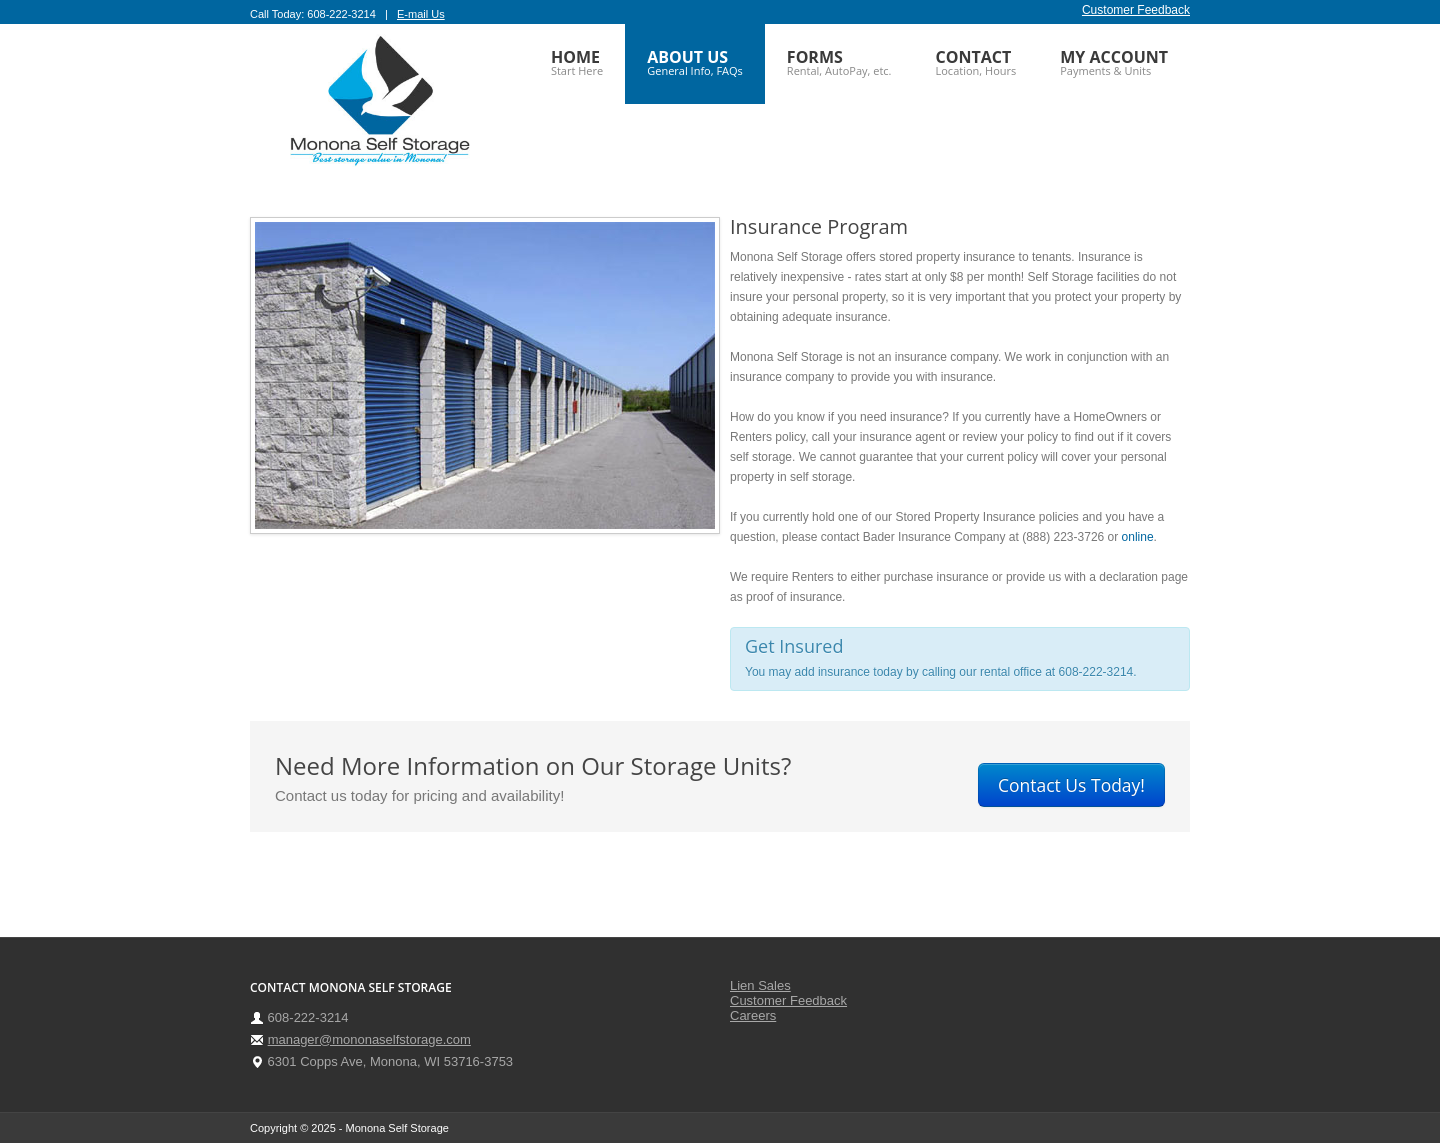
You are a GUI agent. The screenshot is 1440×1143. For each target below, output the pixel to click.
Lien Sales (760, 985)
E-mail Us (421, 14)
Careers (753, 1015)
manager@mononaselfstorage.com (369, 1039)
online (1138, 537)
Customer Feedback (1136, 10)
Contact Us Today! (1071, 785)
